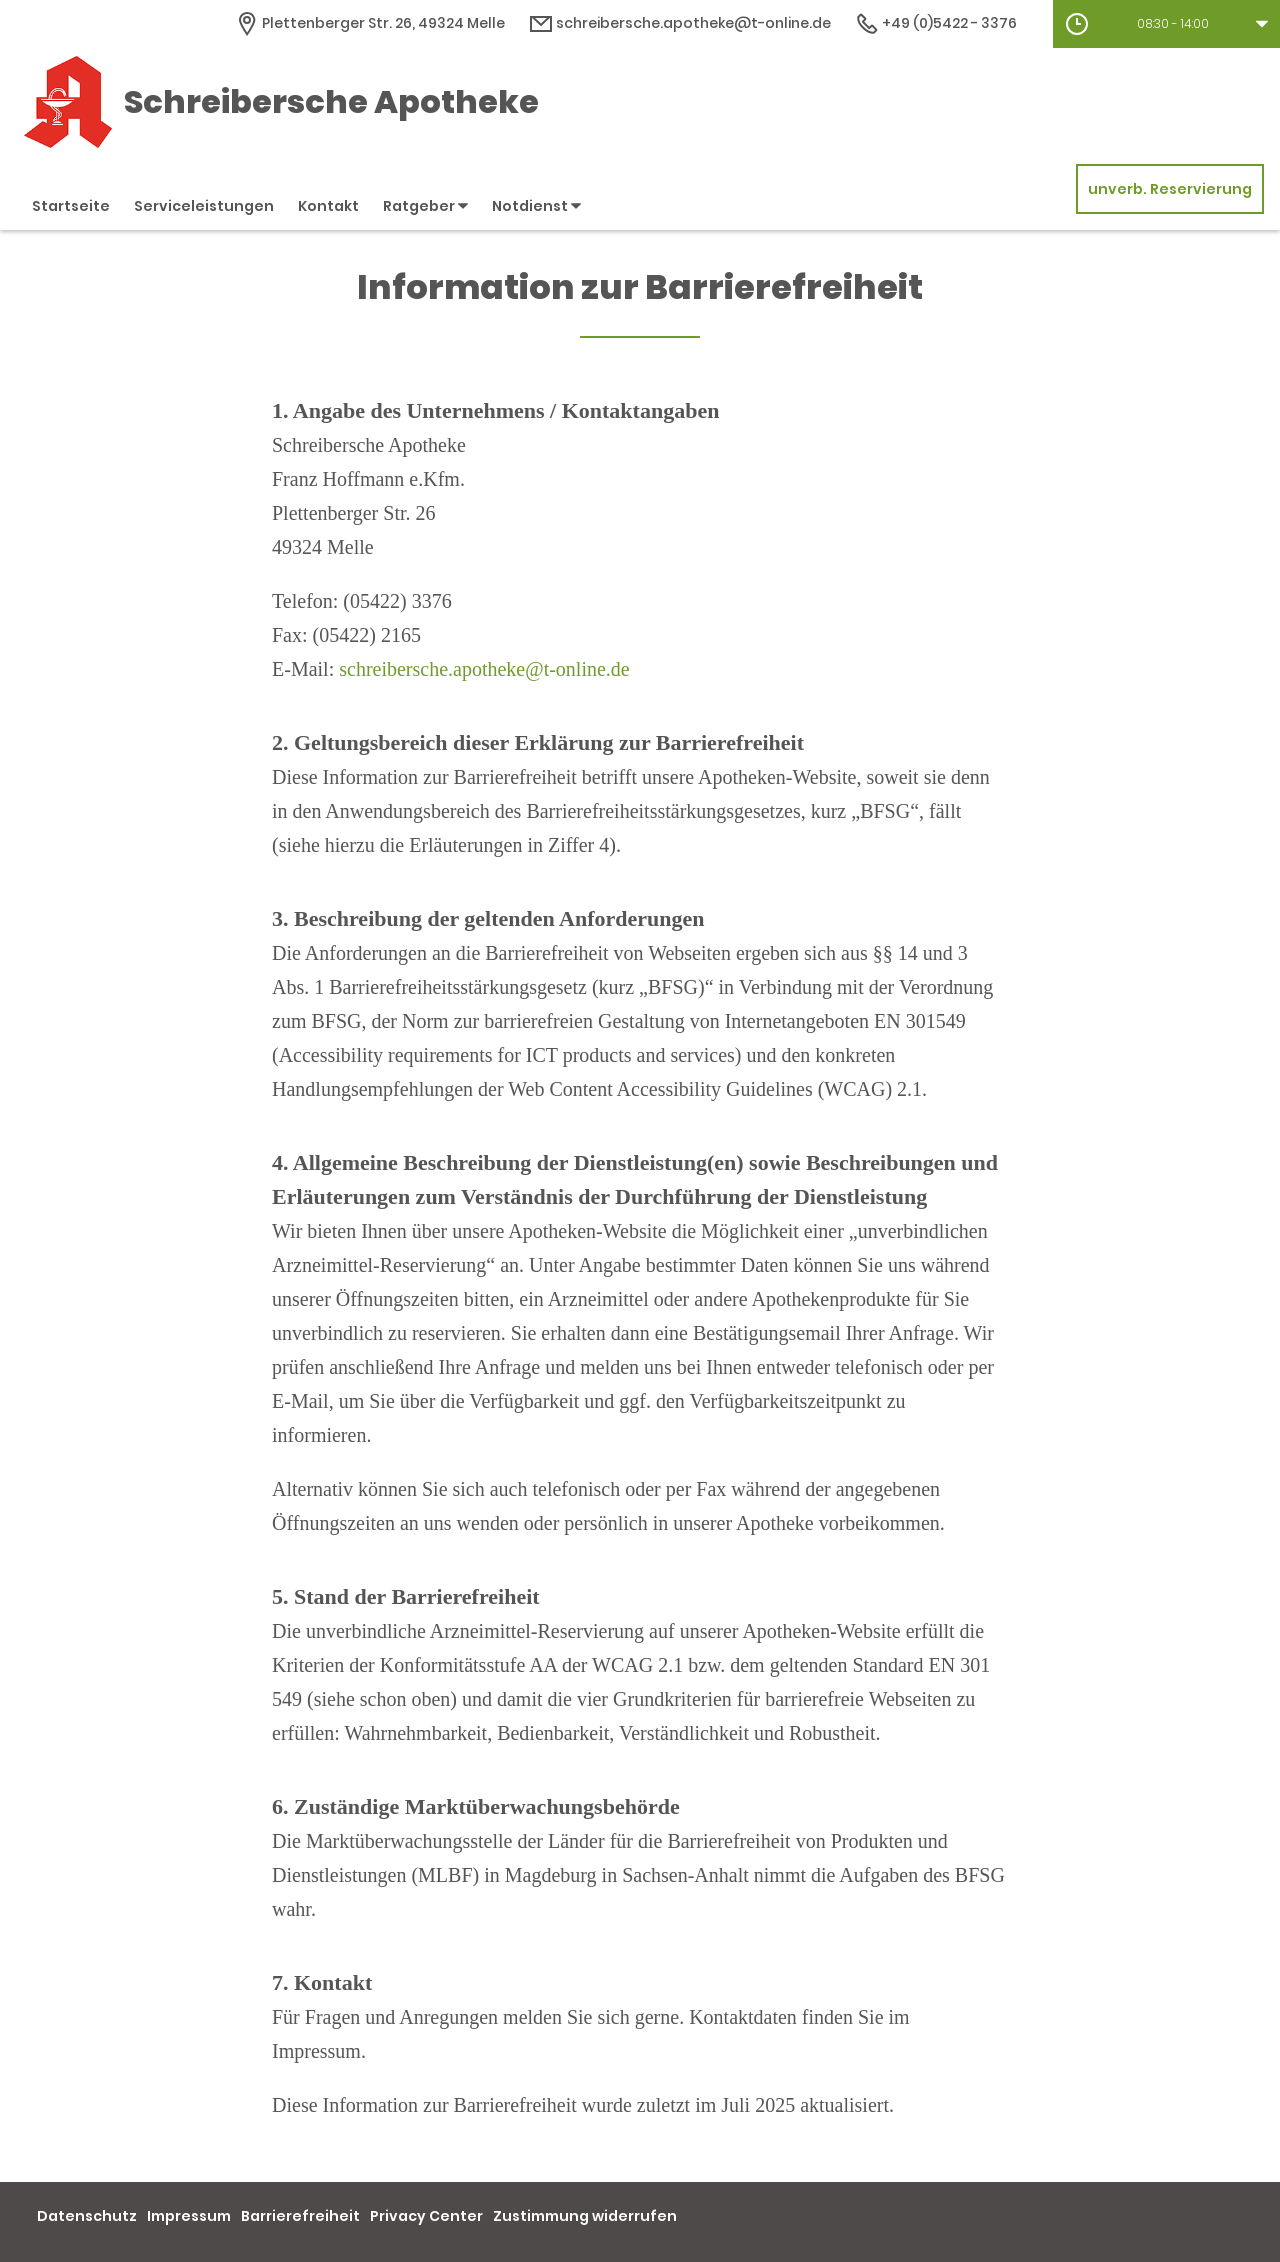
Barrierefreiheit (300, 2216)
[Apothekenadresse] (370, 23)
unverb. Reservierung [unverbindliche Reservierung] (1170, 189)
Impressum (189, 2216)
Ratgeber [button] (425, 206)
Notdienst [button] (536, 206)
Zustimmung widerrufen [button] (585, 2216)
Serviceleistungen (204, 206)
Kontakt (328, 206)
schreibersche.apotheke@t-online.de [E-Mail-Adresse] (680, 23)
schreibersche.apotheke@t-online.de (484, 669)
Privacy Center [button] (426, 2216)
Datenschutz (87, 2216)
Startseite (71, 206)
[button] (1166, 24)
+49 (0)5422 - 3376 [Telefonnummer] (936, 23)
